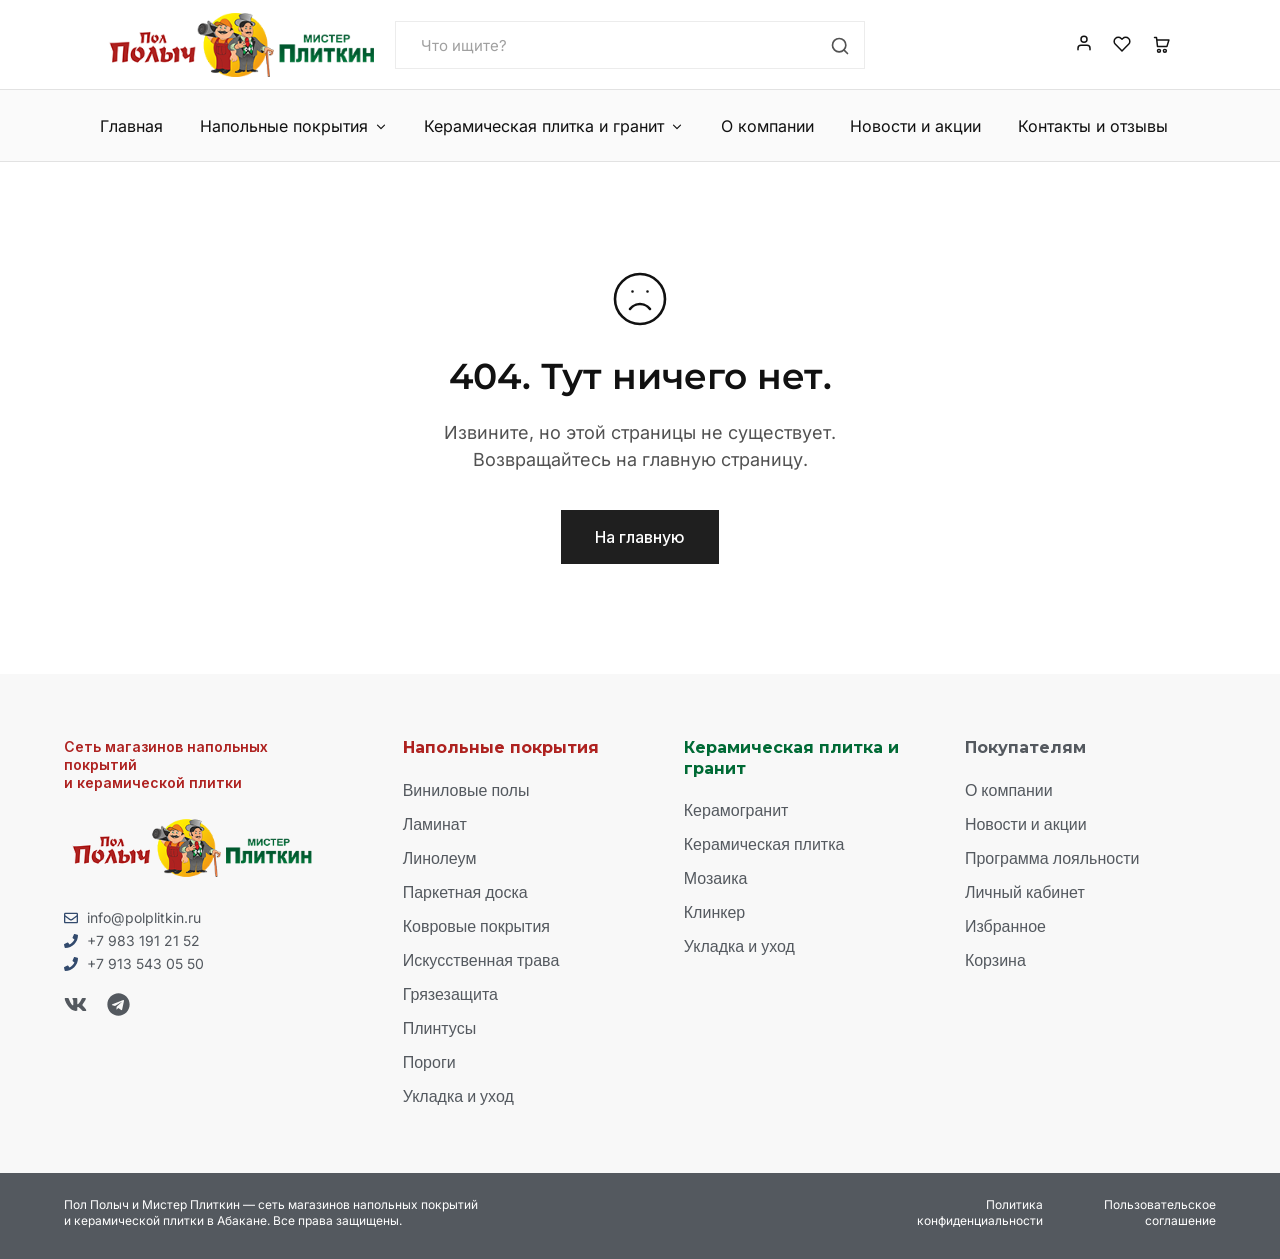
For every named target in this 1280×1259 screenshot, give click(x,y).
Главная (131, 126)
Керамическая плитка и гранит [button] (554, 126)
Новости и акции (915, 126)
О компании (767, 126)
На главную (640, 537)
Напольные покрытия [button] (294, 126)
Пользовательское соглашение (1160, 1212)
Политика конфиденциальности (980, 1212)
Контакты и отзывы (1093, 126)
